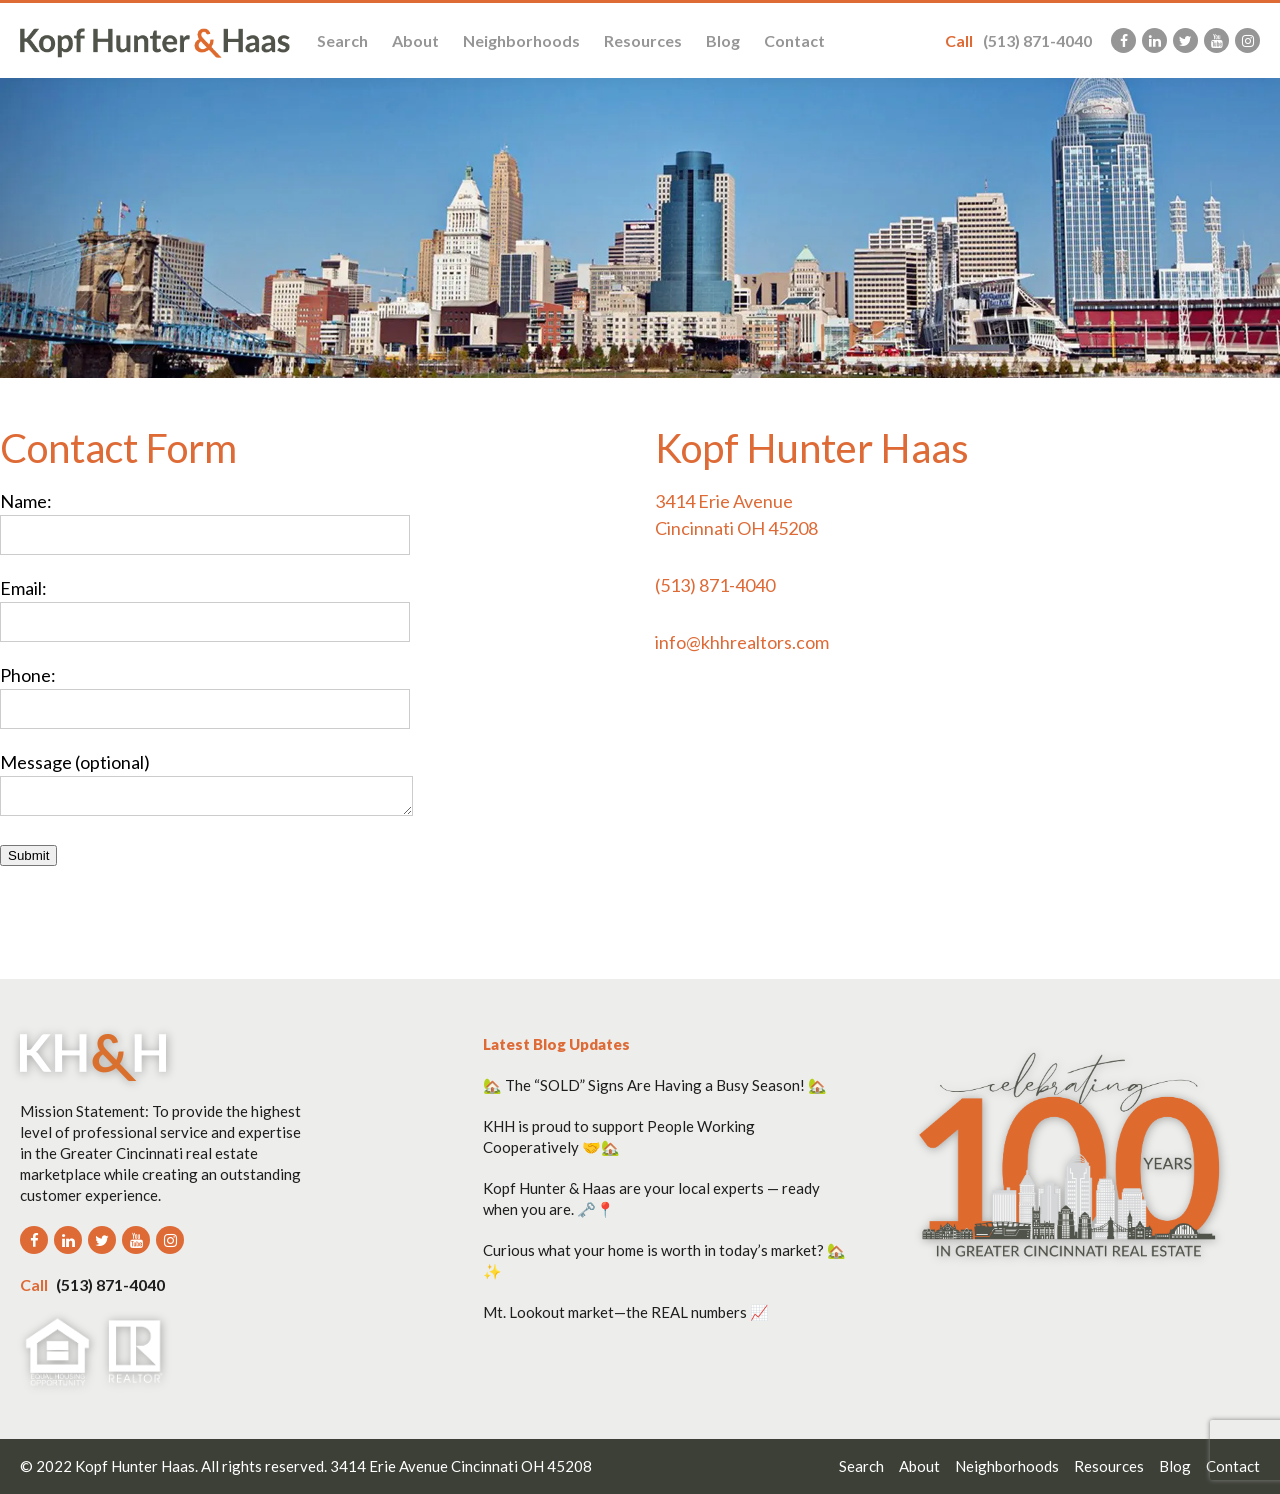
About (415, 40)
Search (342, 40)
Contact (794, 40)
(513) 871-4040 (1018, 40)
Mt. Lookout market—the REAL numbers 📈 (626, 1312)
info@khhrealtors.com (742, 642)
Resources (643, 40)
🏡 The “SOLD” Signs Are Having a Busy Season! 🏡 (655, 1085)
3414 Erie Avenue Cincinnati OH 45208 (461, 1466)
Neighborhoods (521, 40)
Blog (723, 40)
